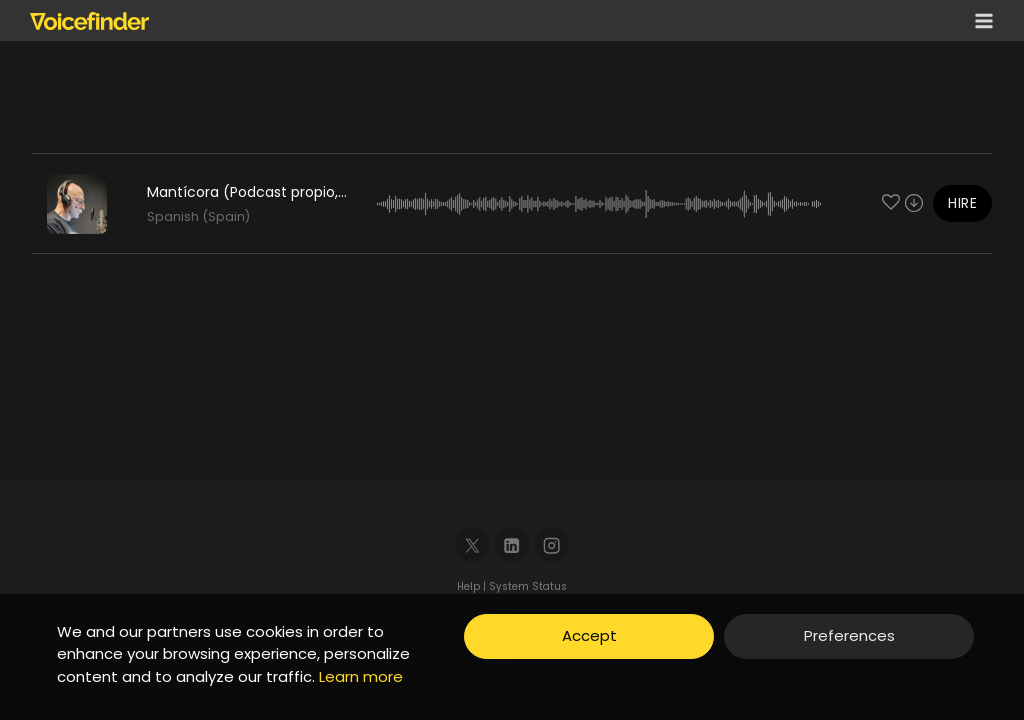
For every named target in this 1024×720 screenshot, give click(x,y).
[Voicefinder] (89, 21)
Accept (589, 635)
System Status (528, 586)
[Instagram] (552, 545)
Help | (473, 586)
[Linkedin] (512, 545)
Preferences (849, 635)
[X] (472, 545)
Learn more (361, 676)
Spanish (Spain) (198, 216)
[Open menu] (980, 20)
